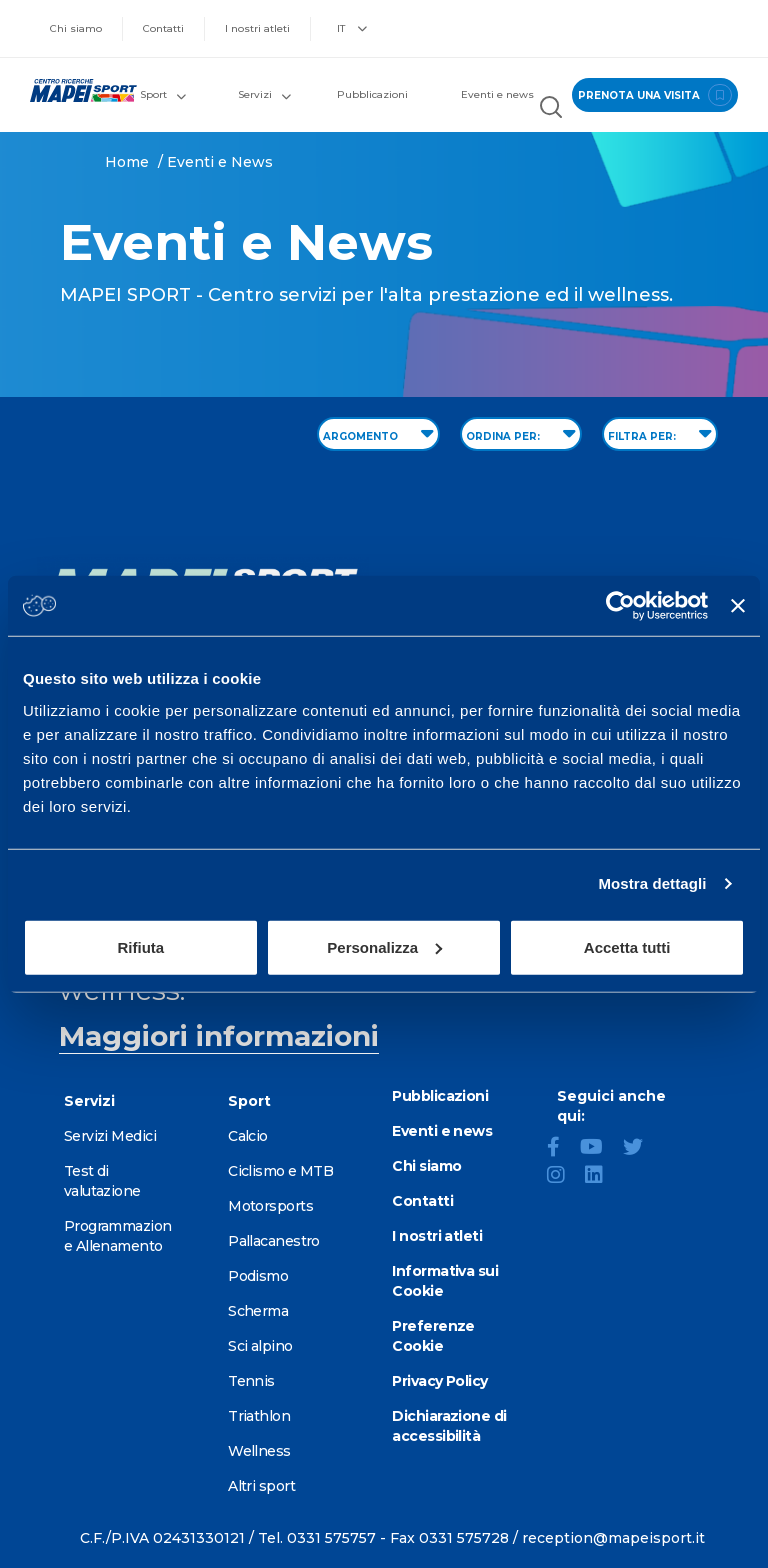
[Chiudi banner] (738, 606)
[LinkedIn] (602, 1177)
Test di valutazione (102, 1181)
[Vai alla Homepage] (74, 90)
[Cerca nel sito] (551, 109)
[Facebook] (561, 1149)
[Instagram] (564, 1177)
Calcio (248, 1136)
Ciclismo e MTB (280, 1171)
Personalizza (384, 946)
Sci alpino (260, 1346)
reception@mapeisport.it (613, 1538)
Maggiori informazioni (219, 1036)
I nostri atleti (257, 28)
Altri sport (261, 1486)
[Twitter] (641, 1149)
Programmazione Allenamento (118, 1236)
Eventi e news (497, 94)
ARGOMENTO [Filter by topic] (378, 433)
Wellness (259, 1451)
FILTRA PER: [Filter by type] (660, 433)
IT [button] (352, 28)
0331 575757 (331, 1538)
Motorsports (270, 1206)
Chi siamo (76, 28)
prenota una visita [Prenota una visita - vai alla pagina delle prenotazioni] (655, 95)
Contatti (163, 28)
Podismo (258, 1276)
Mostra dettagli (652, 883)
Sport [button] (163, 94)
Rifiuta (140, 946)
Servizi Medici (110, 1136)
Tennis (251, 1381)
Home (127, 162)
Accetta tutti (627, 946)
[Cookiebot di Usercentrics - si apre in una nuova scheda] (620, 606)
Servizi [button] (264, 94)
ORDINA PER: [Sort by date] (521, 433)
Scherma (258, 1311)
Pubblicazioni (372, 94)
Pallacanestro (274, 1241)
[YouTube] (599, 1149)
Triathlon (259, 1416)
